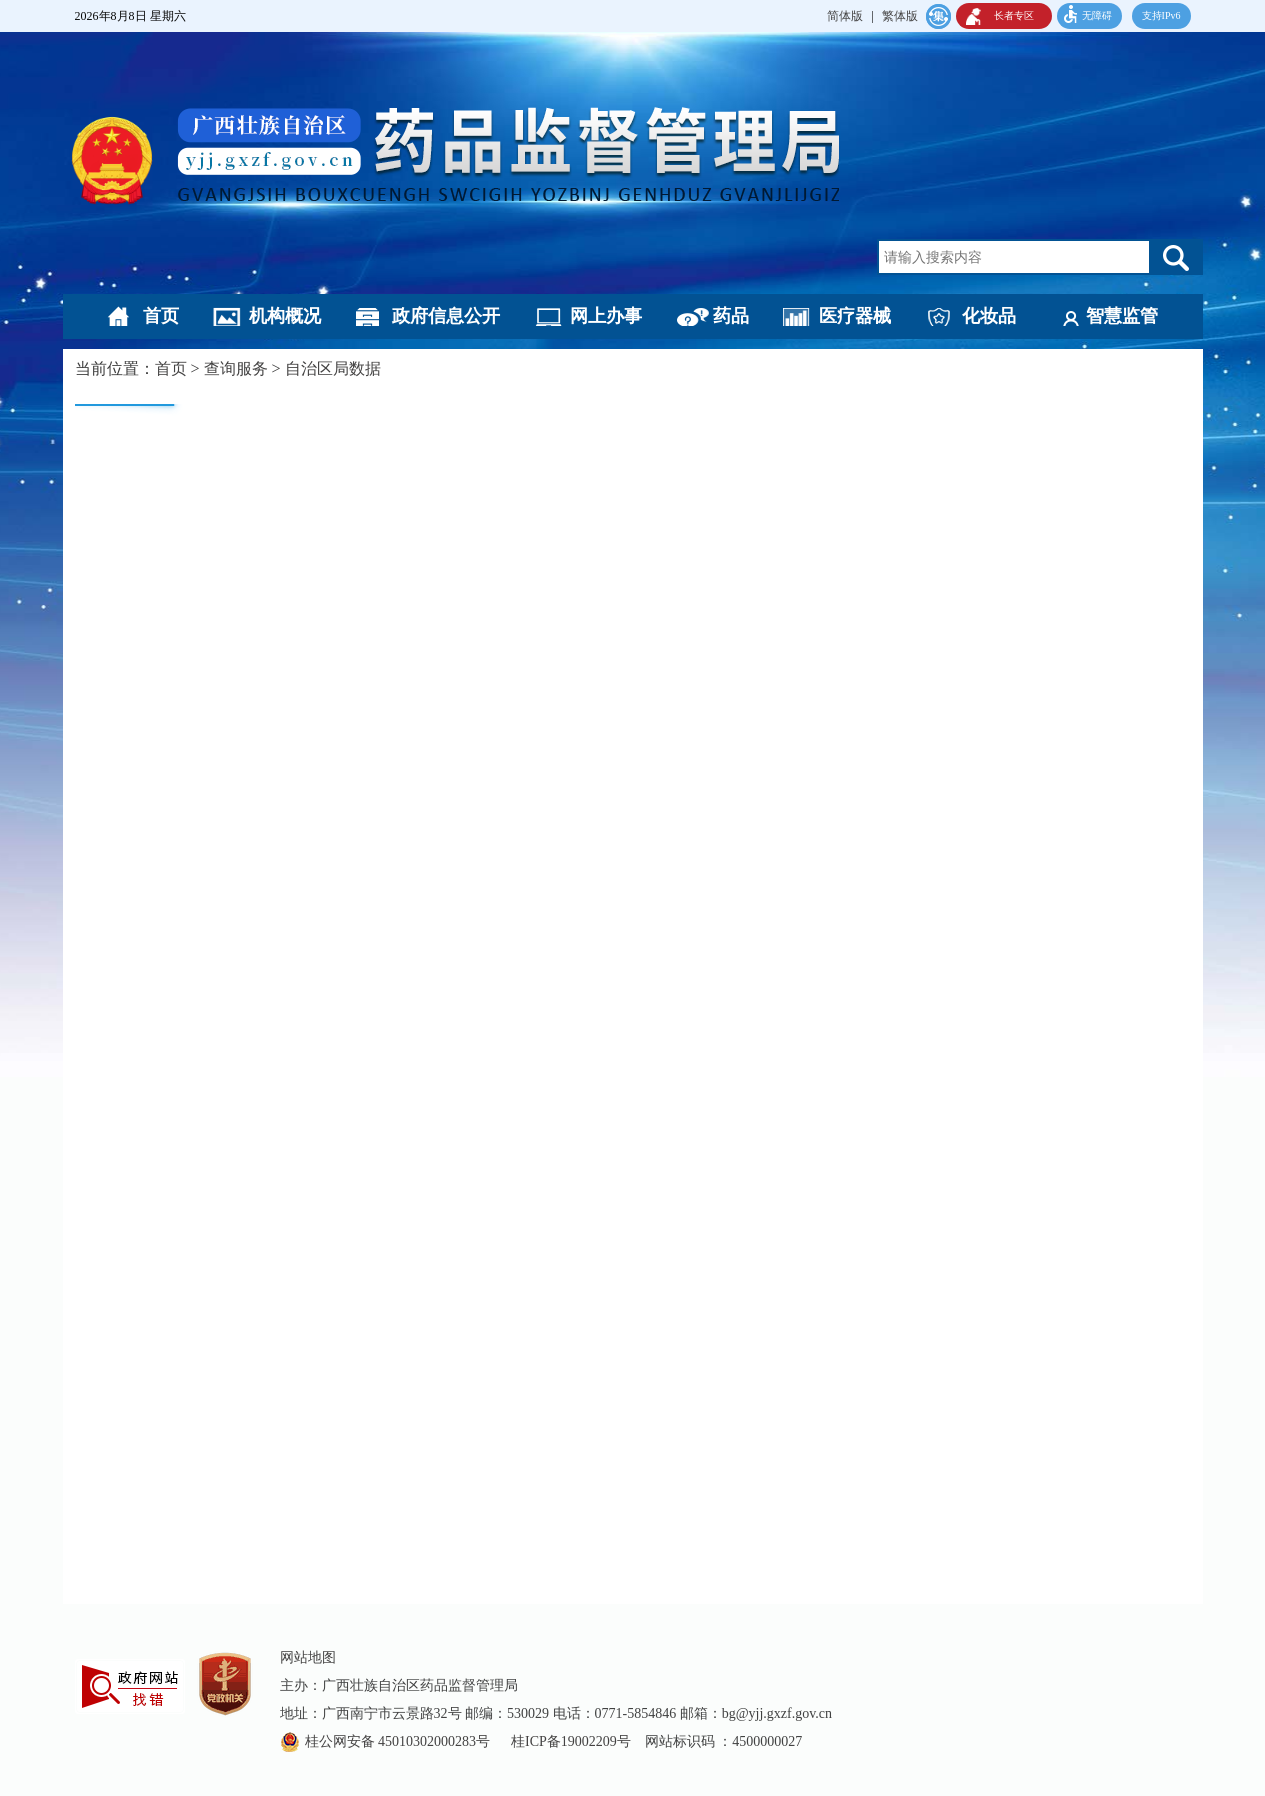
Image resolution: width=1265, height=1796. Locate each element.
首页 (161, 316)
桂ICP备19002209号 (571, 1741)
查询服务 (236, 368)
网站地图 (308, 1657)
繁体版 (900, 16)
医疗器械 (855, 316)
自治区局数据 (333, 368)
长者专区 (1014, 15)
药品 (731, 316)
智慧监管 (1122, 316)
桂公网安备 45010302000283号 (399, 1741)
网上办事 (606, 316)
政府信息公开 (446, 316)
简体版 (845, 16)
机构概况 (285, 316)
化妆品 (989, 316)
